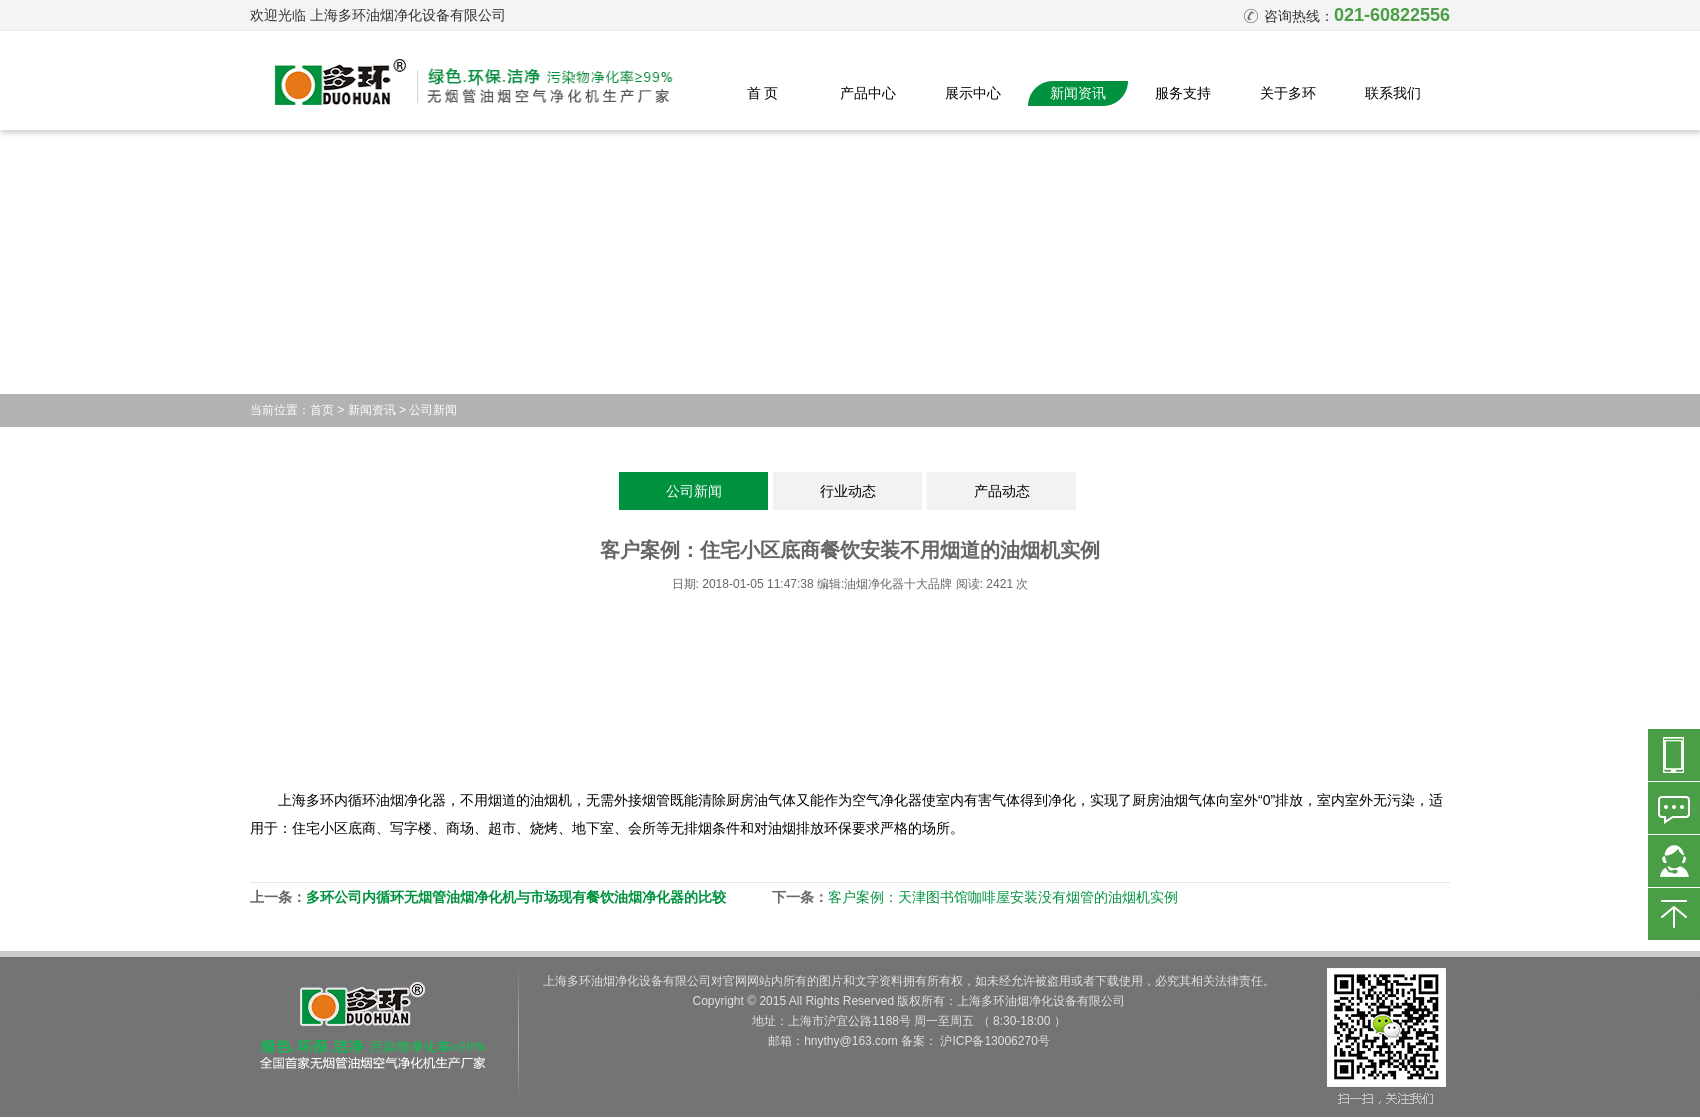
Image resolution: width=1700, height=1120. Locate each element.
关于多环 (1288, 93)
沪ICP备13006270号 (994, 1041)
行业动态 (848, 491)
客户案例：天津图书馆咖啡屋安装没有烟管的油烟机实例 (1003, 897)
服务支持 (1183, 93)
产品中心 (868, 93)
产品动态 (1002, 491)
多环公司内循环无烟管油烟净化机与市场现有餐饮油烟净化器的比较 (516, 897)
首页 (322, 410)
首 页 (763, 93)
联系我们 (1393, 93)
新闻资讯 (1078, 93)
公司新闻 (433, 410)
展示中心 (973, 93)
